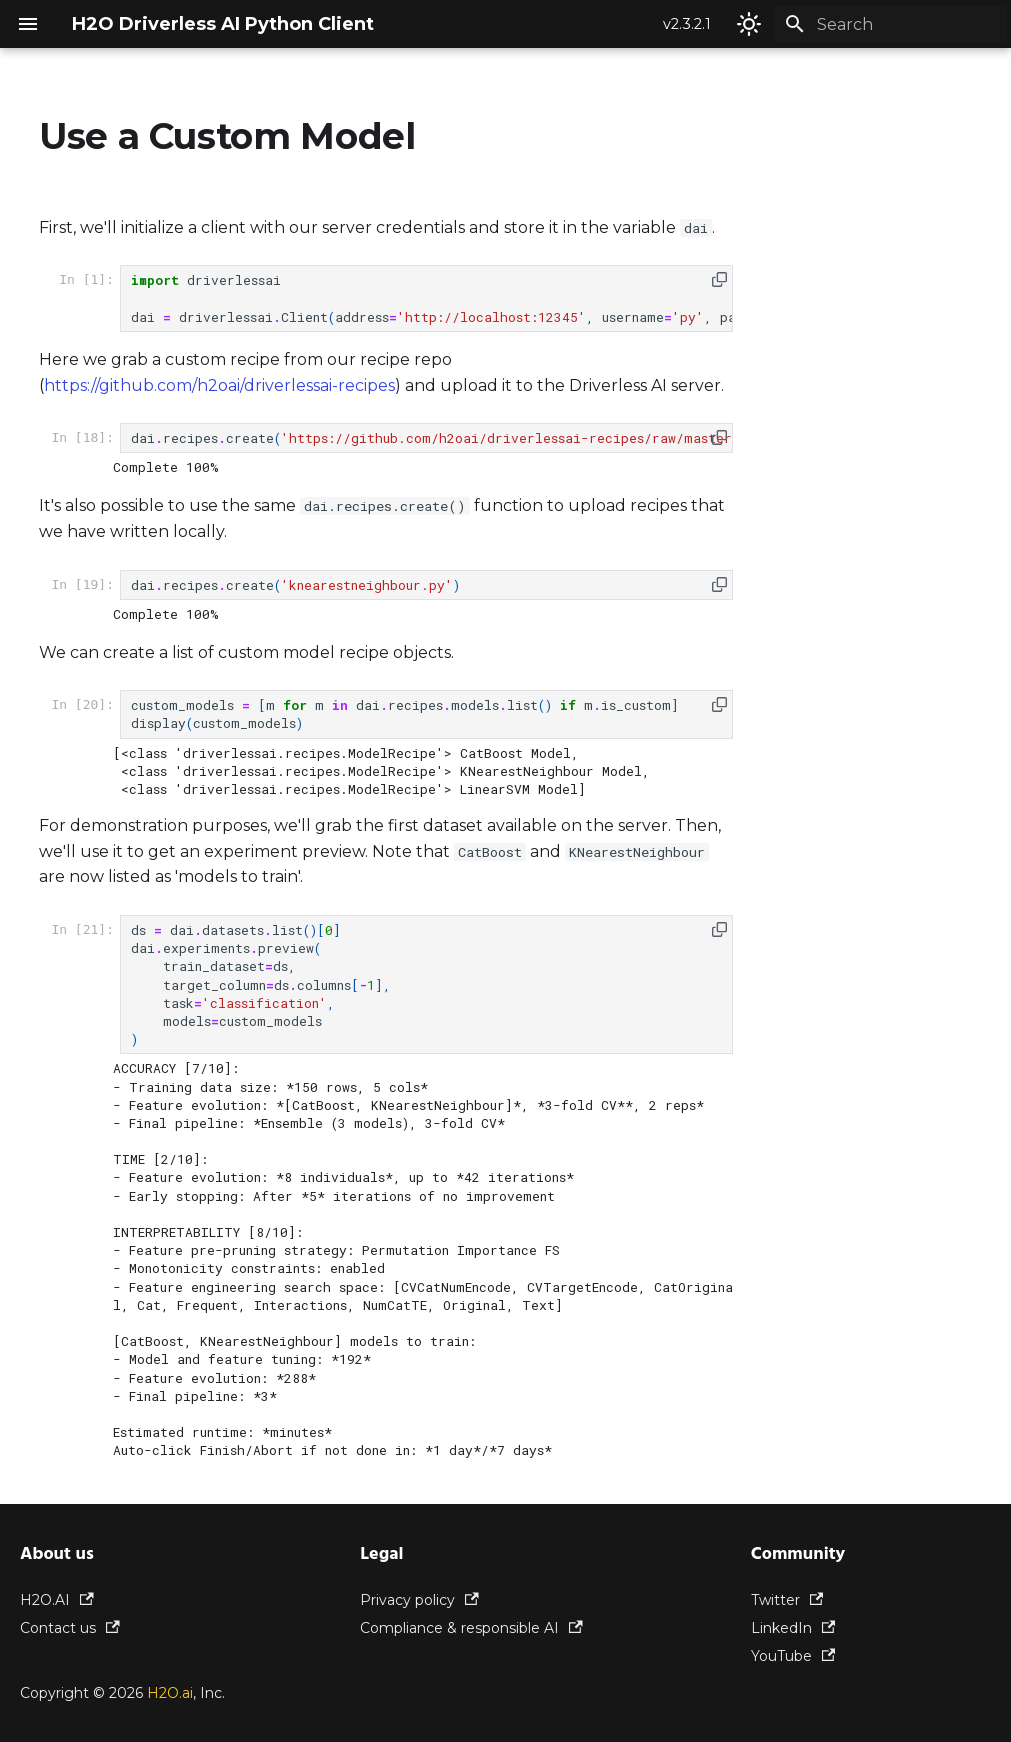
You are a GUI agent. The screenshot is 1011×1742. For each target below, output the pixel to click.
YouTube (793, 1656)
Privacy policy (419, 1600)
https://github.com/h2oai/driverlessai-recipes (219, 385)
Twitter (787, 1600)
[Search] (890, 24)
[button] (719, 279)
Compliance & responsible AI (471, 1628)
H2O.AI (57, 1600)
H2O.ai (170, 1693)
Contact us (70, 1628)
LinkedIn (793, 1628)
